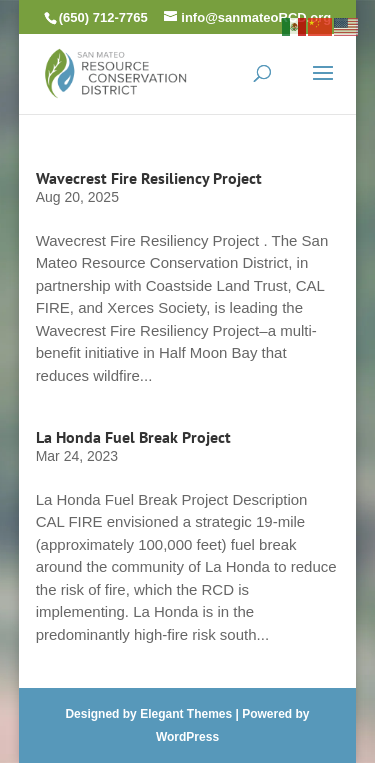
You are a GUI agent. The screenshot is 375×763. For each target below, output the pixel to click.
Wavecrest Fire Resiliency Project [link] (149, 178)
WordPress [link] (187, 737)
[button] (323, 86)
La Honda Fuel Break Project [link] (133, 437)
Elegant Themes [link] (186, 714)
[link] (116, 71)
